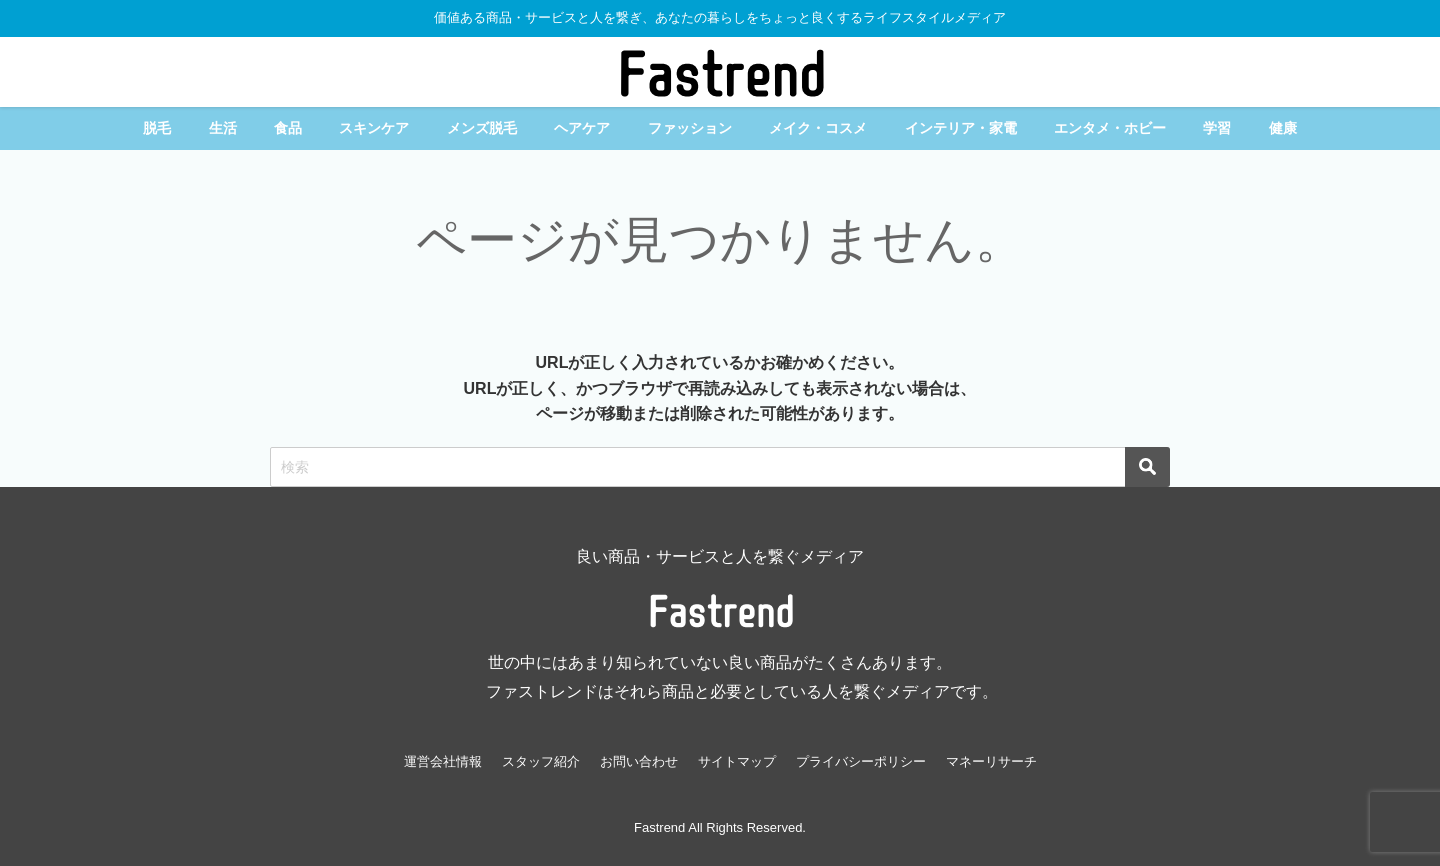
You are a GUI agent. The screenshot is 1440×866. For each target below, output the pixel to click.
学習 (1217, 128)
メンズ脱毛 (482, 128)
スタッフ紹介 (541, 761)
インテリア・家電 (961, 128)
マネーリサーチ (991, 761)
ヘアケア (582, 128)
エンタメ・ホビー (1110, 128)
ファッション (690, 128)
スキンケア (374, 128)
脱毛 (157, 128)
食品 (288, 128)
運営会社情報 (443, 761)
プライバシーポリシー (861, 761)
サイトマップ (737, 761)
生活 (223, 128)
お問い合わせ (639, 761)
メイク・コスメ (818, 128)
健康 (1283, 128)
